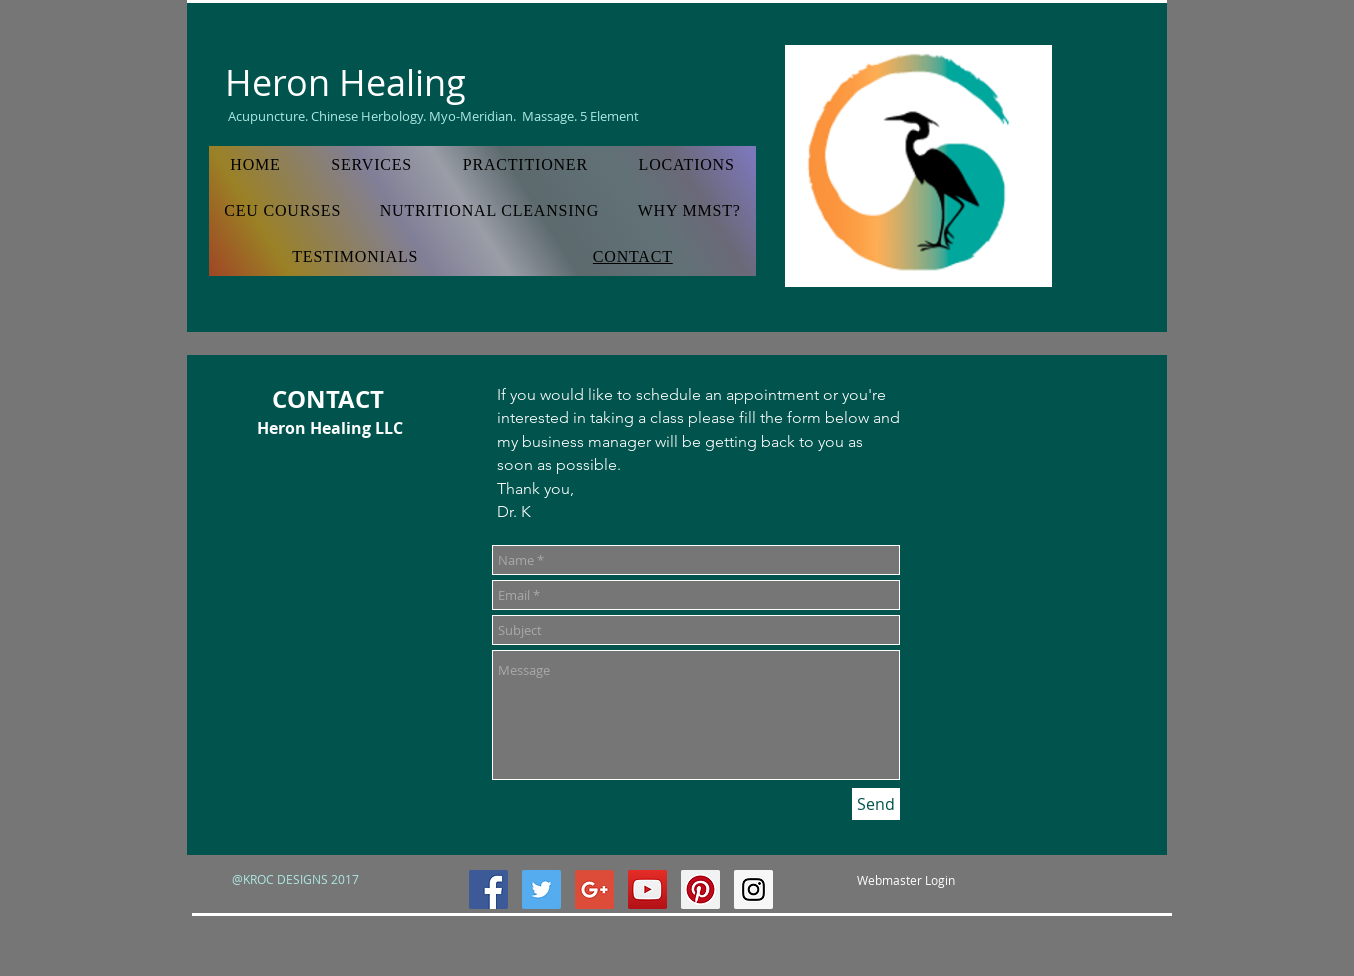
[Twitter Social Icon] (541, 889)
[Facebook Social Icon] (488, 889)
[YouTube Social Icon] (647, 889)
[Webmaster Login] (905, 880)
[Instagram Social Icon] (753, 889)
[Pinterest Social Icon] (700, 889)
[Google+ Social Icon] (594, 889)
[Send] (876, 804)
